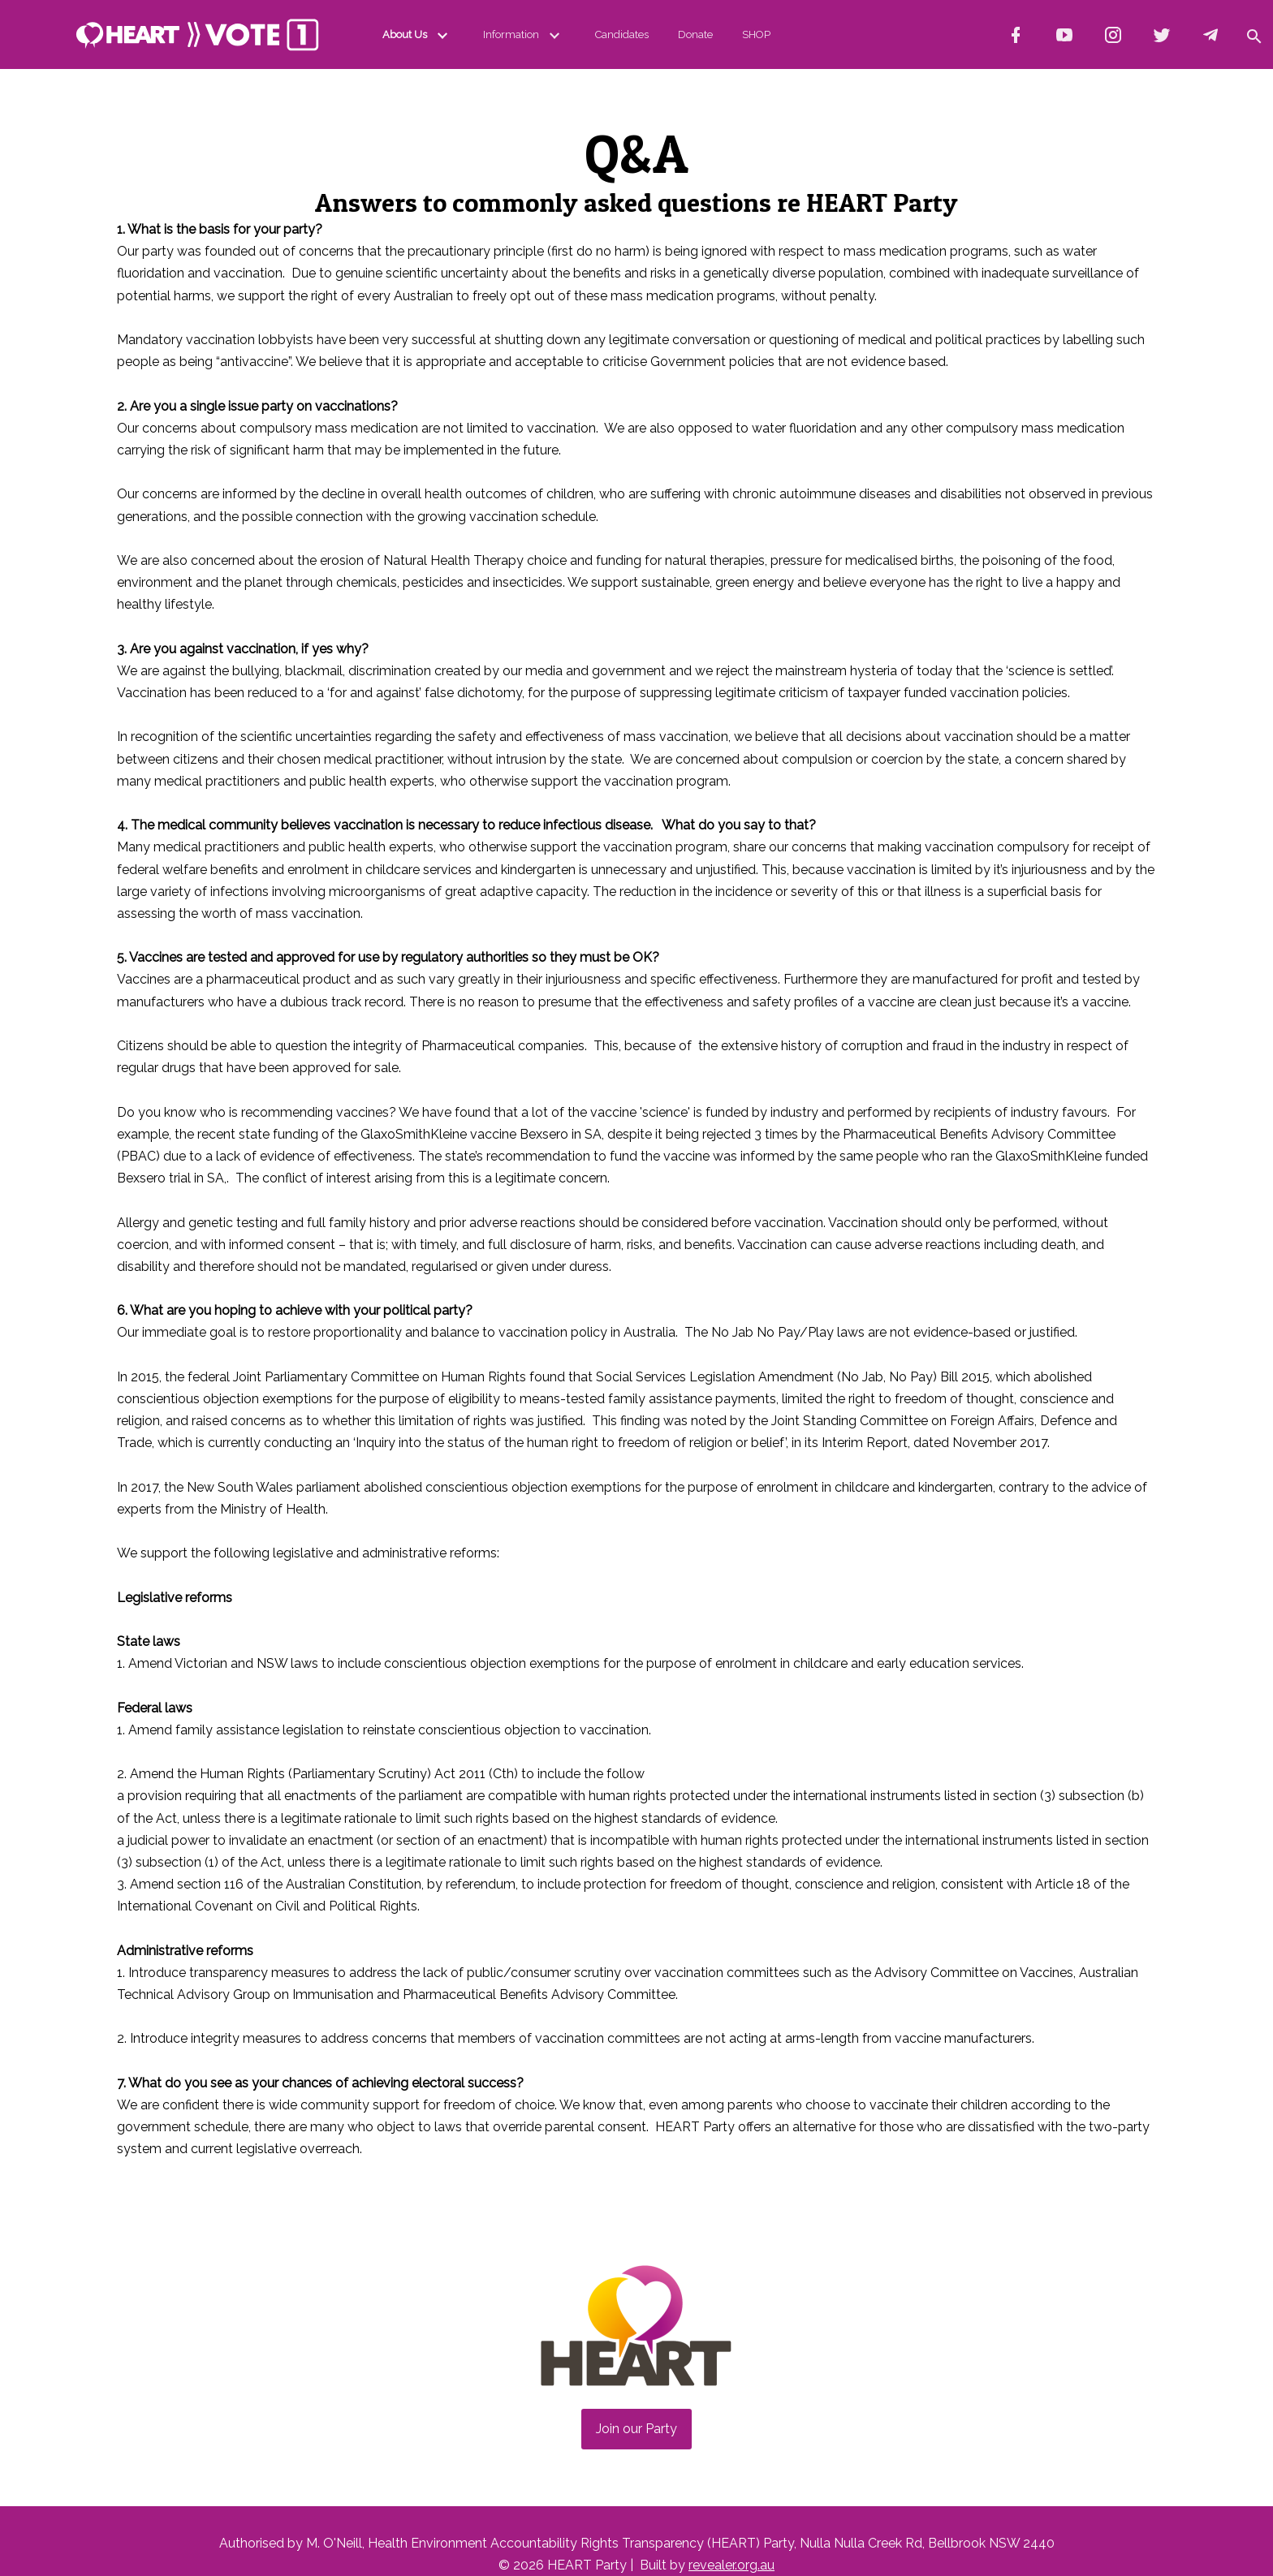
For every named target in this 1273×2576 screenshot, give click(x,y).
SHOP (756, 34)
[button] (1253, 35)
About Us (418, 34)
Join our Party (636, 2428)
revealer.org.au (731, 2565)
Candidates (622, 34)
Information (524, 34)
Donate (695, 34)
